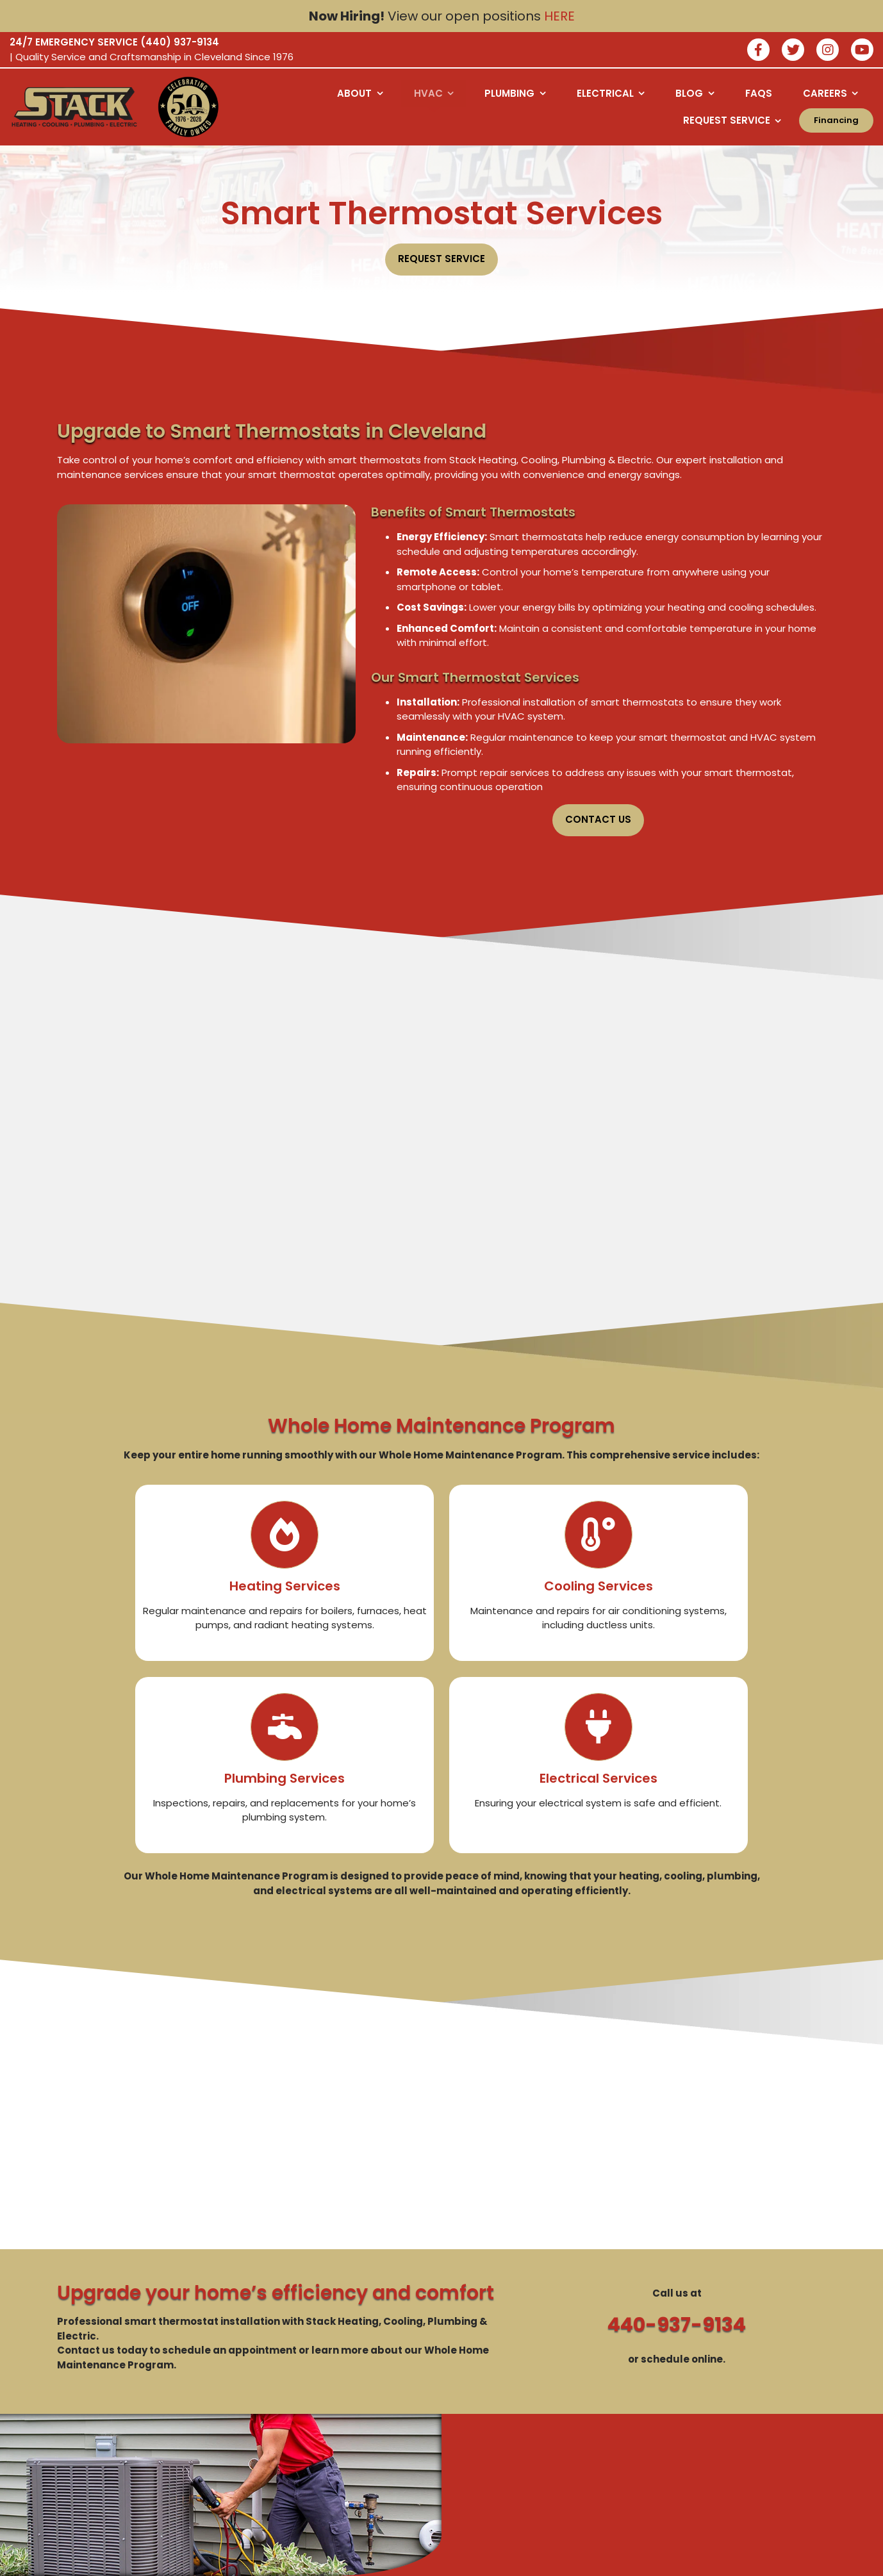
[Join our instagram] (827, 51)
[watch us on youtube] (862, 51)
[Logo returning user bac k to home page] (74, 107)
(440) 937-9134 (179, 42)
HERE (559, 16)
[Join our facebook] (758, 51)
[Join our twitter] (793, 51)
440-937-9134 (676, 2324)
